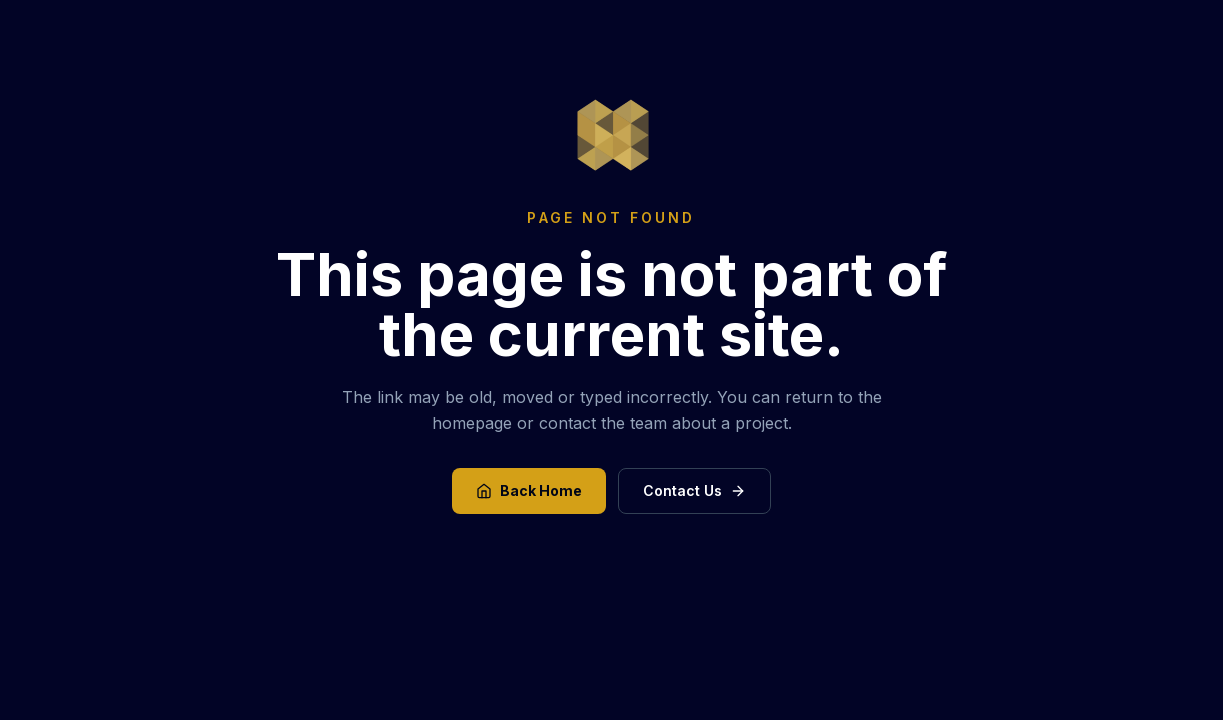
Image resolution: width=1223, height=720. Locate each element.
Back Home (529, 490)
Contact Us (694, 490)
